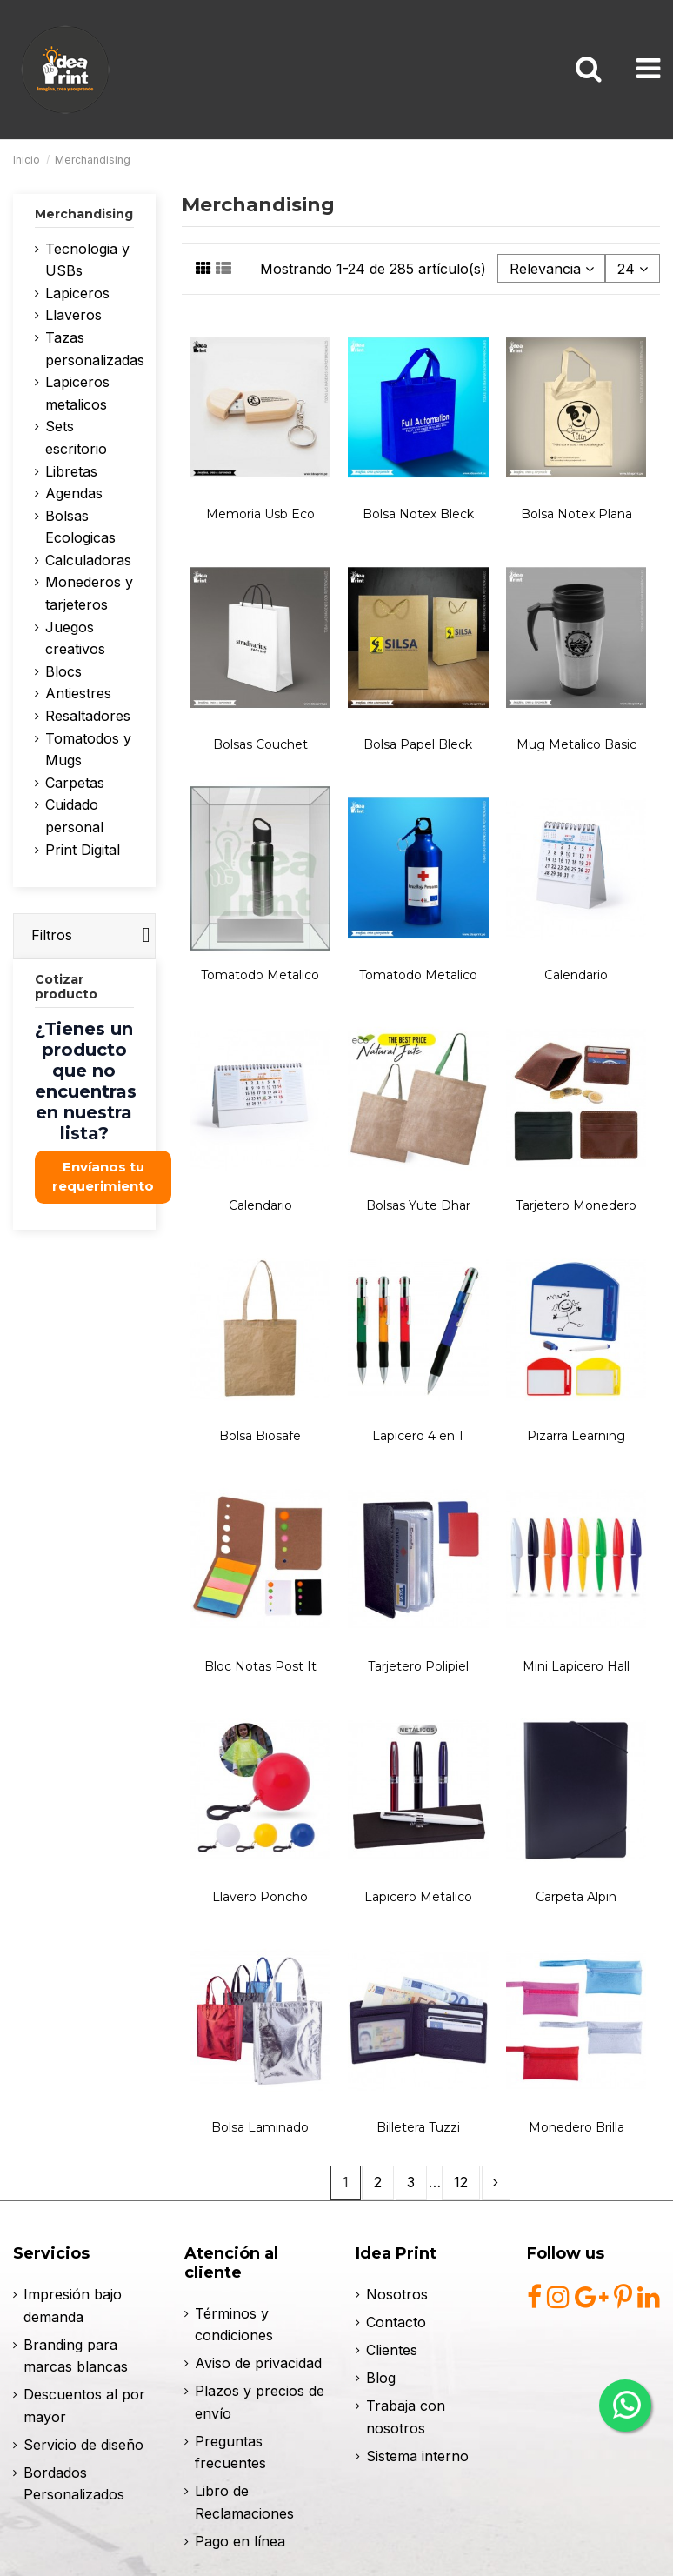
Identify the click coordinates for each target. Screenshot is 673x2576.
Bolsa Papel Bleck (417, 744)
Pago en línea (240, 2541)
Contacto (396, 2322)
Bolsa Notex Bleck (418, 514)
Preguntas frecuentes (230, 2453)
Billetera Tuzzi (418, 2127)
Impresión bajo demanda (72, 2306)
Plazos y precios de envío (259, 2402)
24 (632, 268)
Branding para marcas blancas (75, 2356)
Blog (381, 2377)
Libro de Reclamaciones (244, 2502)
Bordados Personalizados (73, 2484)
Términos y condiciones (234, 2325)
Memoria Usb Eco (260, 514)
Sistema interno (417, 2456)
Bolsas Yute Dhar (418, 1205)
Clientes (391, 2350)
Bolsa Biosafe (260, 1436)
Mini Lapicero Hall (576, 1666)
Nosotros (397, 2294)
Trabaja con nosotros (405, 2417)
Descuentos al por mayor (84, 2406)
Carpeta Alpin (576, 1897)
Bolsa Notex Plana (576, 514)
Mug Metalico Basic (576, 744)
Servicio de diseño (83, 2444)
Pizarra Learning (576, 1436)
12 (461, 2182)
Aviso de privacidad (258, 2363)
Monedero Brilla (576, 2127)
